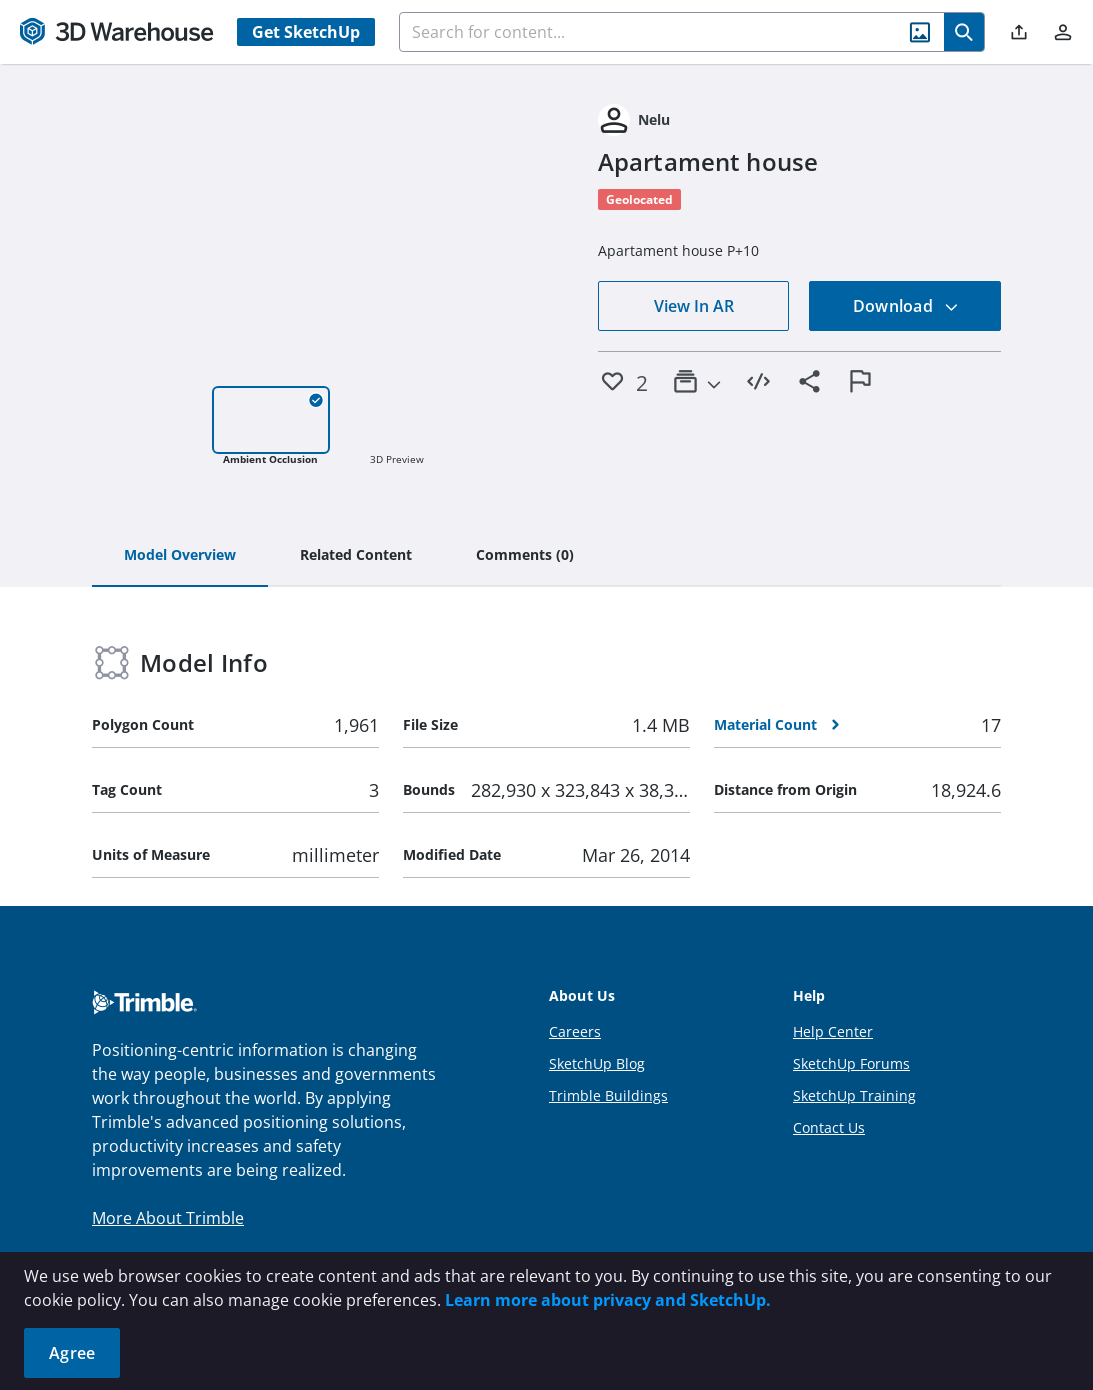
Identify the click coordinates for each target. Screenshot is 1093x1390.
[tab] (180, 556)
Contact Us (829, 1127)
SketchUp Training (854, 1095)
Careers (575, 1031)
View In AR (694, 306)
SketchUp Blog (597, 1063)
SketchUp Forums (851, 1063)
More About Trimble (168, 1218)
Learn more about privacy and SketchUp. (608, 1300)
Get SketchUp (306, 32)
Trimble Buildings (608, 1095)
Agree (72, 1353)
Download (906, 306)
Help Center (833, 1031)
